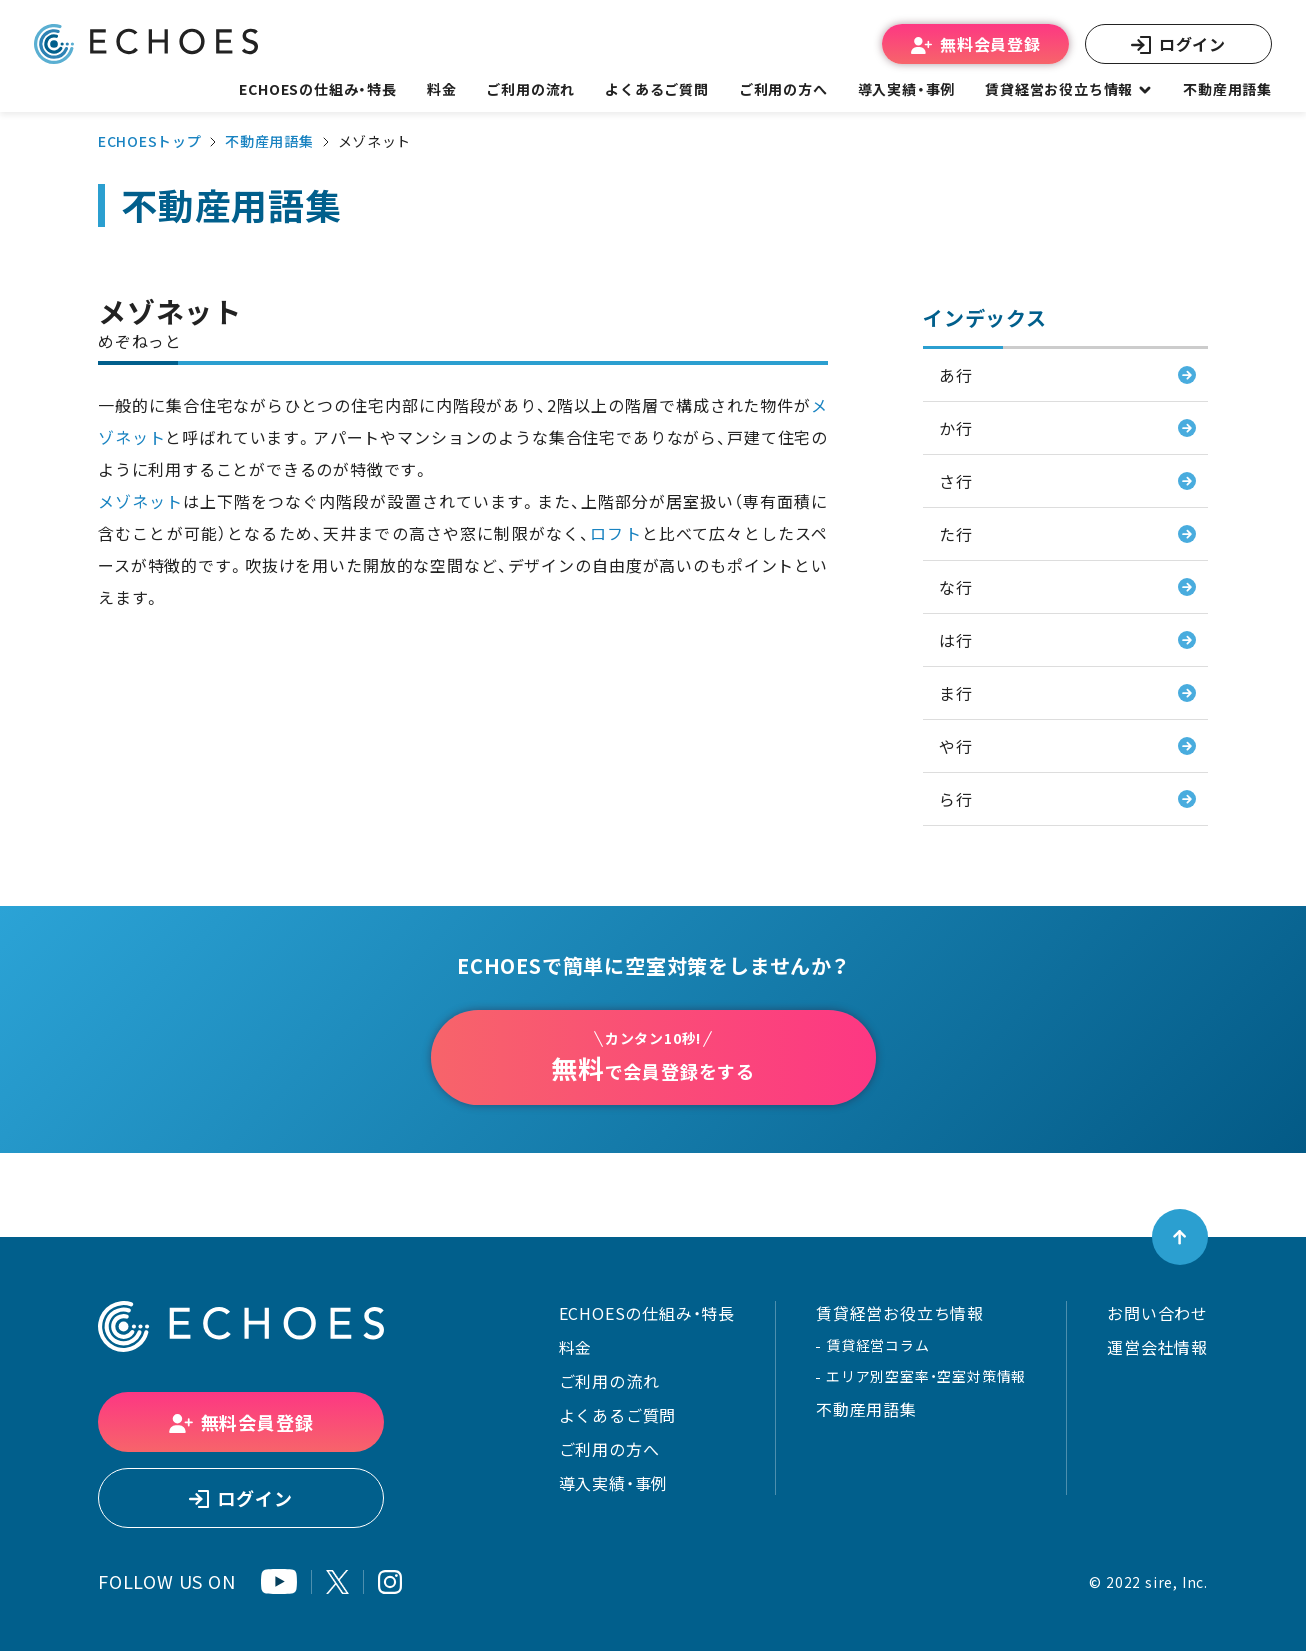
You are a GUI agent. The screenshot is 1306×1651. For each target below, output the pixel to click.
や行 (956, 746)
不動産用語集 (1227, 89)
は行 (956, 640)
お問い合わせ (1157, 1313)
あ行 (956, 375)
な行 (956, 587)
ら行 (956, 799)
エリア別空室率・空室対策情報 (926, 1376)
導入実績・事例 (614, 1483)
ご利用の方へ (609, 1449)
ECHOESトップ (149, 141)
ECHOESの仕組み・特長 (647, 1313)
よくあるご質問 (657, 89)
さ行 (956, 481)
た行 (956, 534)
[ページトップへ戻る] (1180, 1237)
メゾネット (140, 501)
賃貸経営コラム (878, 1345)
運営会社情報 (1157, 1347)
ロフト (615, 533)
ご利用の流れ (609, 1381)
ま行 (956, 693)
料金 (576, 1347)
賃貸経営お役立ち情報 (900, 1313)
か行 (956, 428)
